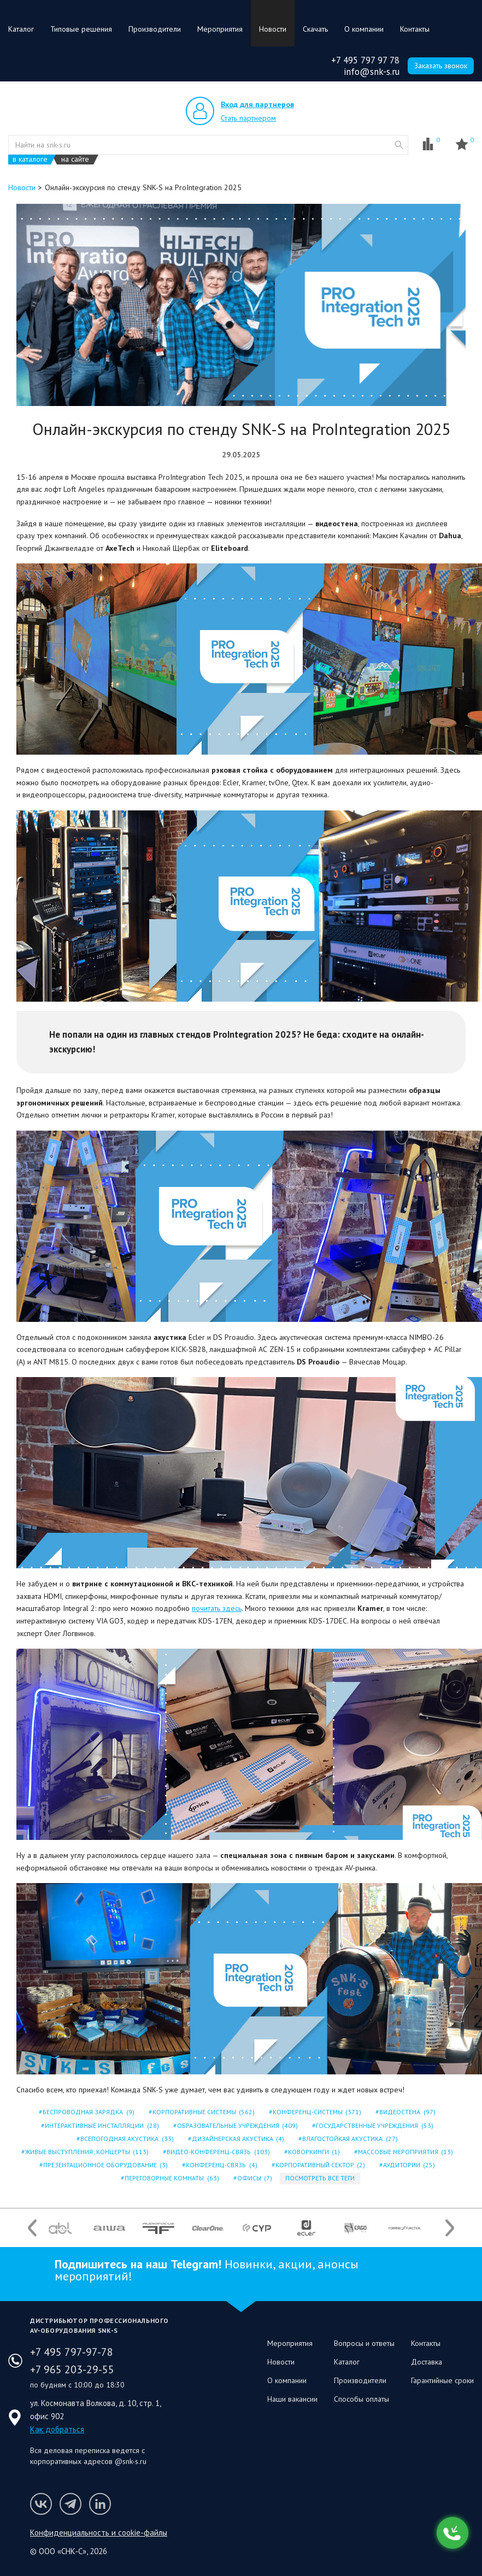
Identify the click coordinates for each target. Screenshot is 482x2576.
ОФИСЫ (254, 2178)
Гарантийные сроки (442, 2380)
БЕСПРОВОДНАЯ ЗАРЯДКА (87, 2112)
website (398, 144)
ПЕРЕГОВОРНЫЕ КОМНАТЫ (171, 2178)
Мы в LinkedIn (100, 2504)
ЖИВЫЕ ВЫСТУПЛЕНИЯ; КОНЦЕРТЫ (86, 2152)
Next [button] (449, 2228)
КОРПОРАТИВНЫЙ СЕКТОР (319, 2165)
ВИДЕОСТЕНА (406, 2112)
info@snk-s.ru (371, 72)
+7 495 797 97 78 (365, 60)
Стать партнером (248, 118)
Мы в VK (41, 2504)
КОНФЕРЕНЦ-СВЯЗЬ (220, 2165)
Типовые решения (81, 29)
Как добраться (57, 2429)
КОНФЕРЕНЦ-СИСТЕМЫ (316, 2112)
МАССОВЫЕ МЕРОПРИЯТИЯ (404, 2152)
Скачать (315, 29)
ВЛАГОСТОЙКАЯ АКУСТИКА (349, 2138)
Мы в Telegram (70, 2504)
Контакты (415, 29)
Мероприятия (220, 29)
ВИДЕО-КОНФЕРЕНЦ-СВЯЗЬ (217, 2152)
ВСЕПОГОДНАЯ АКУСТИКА (126, 2138)
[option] (60, 2228)
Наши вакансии (292, 2399)
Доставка (426, 2362)
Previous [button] (32, 2228)
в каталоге (30, 159)
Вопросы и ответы (364, 2343)
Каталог (21, 29)
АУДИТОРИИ (408, 2165)
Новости (272, 29)
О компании (364, 29)
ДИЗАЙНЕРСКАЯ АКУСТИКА (237, 2138)
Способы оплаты (361, 2399)
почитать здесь (217, 1608)
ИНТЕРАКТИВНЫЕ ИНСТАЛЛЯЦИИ (100, 2125)
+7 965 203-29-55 (72, 2369)
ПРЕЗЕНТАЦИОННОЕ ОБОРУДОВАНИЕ (105, 2165)
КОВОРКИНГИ (313, 2152)
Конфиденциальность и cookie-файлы (98, 2532)
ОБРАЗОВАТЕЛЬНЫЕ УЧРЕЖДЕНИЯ (236, 2125)
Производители (154, 29)
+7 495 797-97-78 (71, 2352)
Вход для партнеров (257, 104)
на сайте (75, 159)
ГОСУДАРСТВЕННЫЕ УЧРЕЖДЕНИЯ (373, 2125)
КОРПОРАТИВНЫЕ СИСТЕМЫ (203, 2112)
